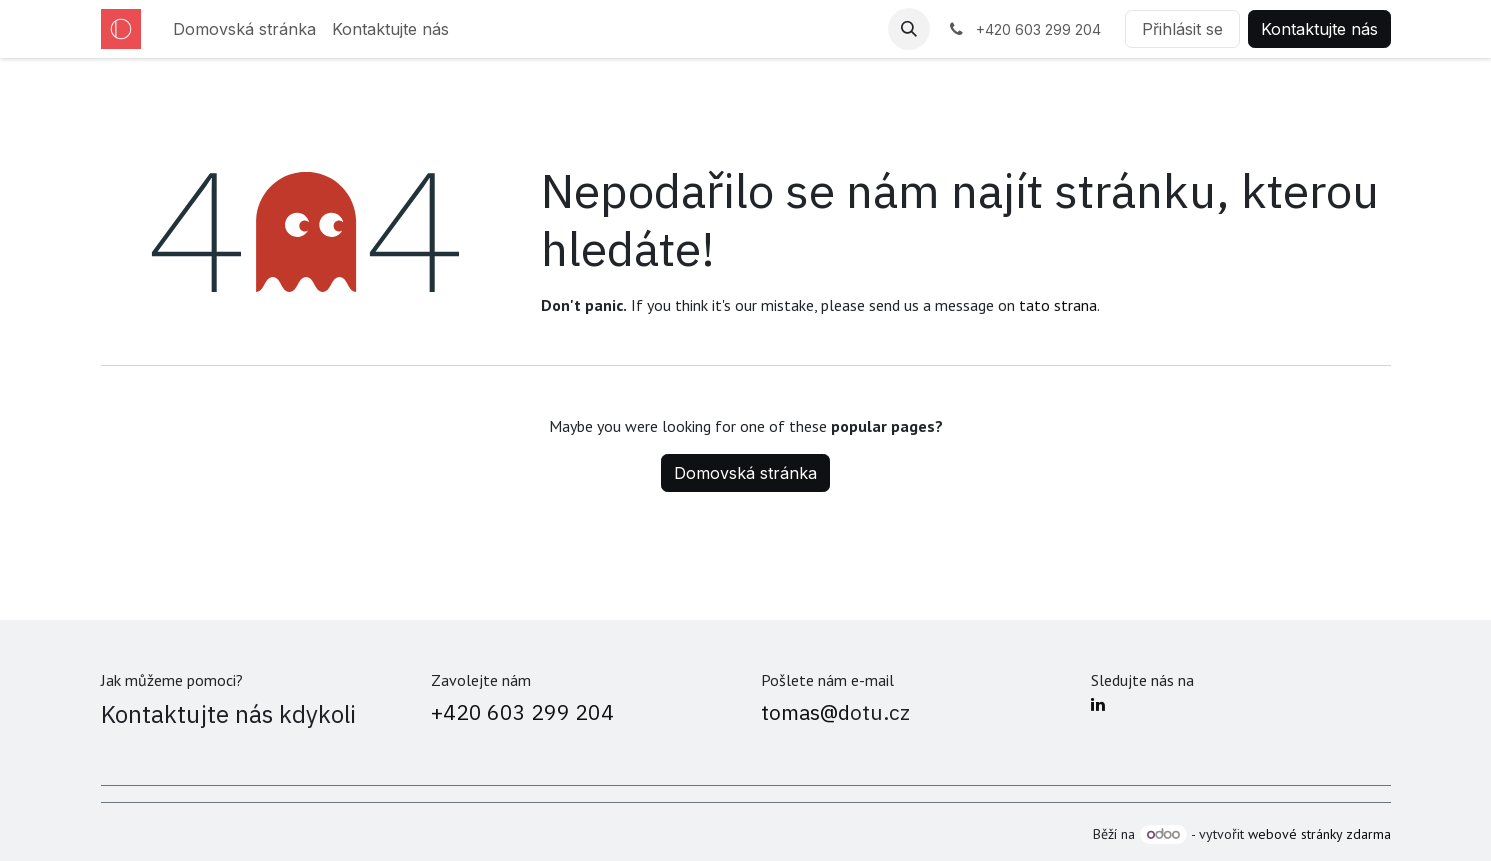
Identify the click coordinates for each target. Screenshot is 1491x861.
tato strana (1058, 305)
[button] (909, 29)
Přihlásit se (1182, 29)
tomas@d (805, 712)
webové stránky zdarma (1319, 834)
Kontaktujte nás (1319, 29)
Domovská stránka (745, 473)
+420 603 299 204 (522, 712)
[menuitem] (244, 29)
